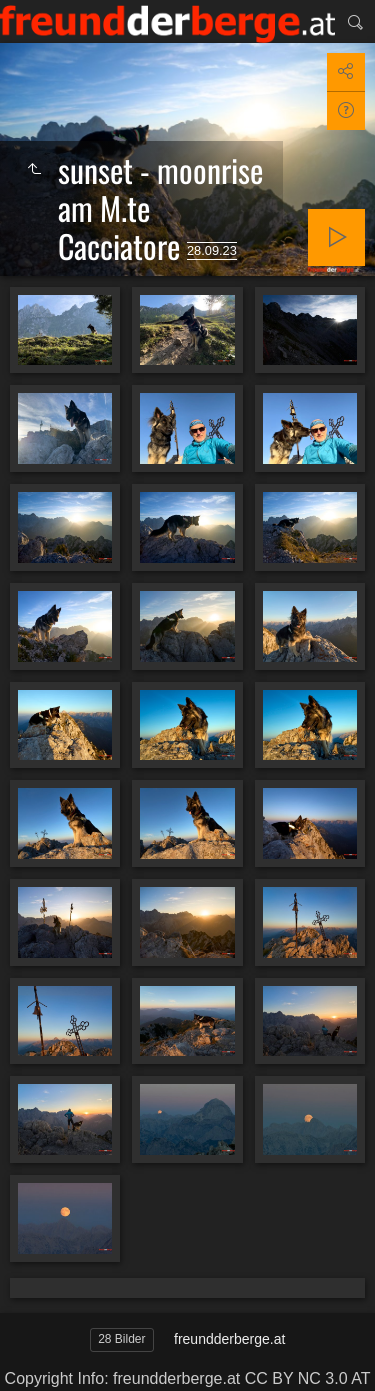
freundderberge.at (229, 1339)
